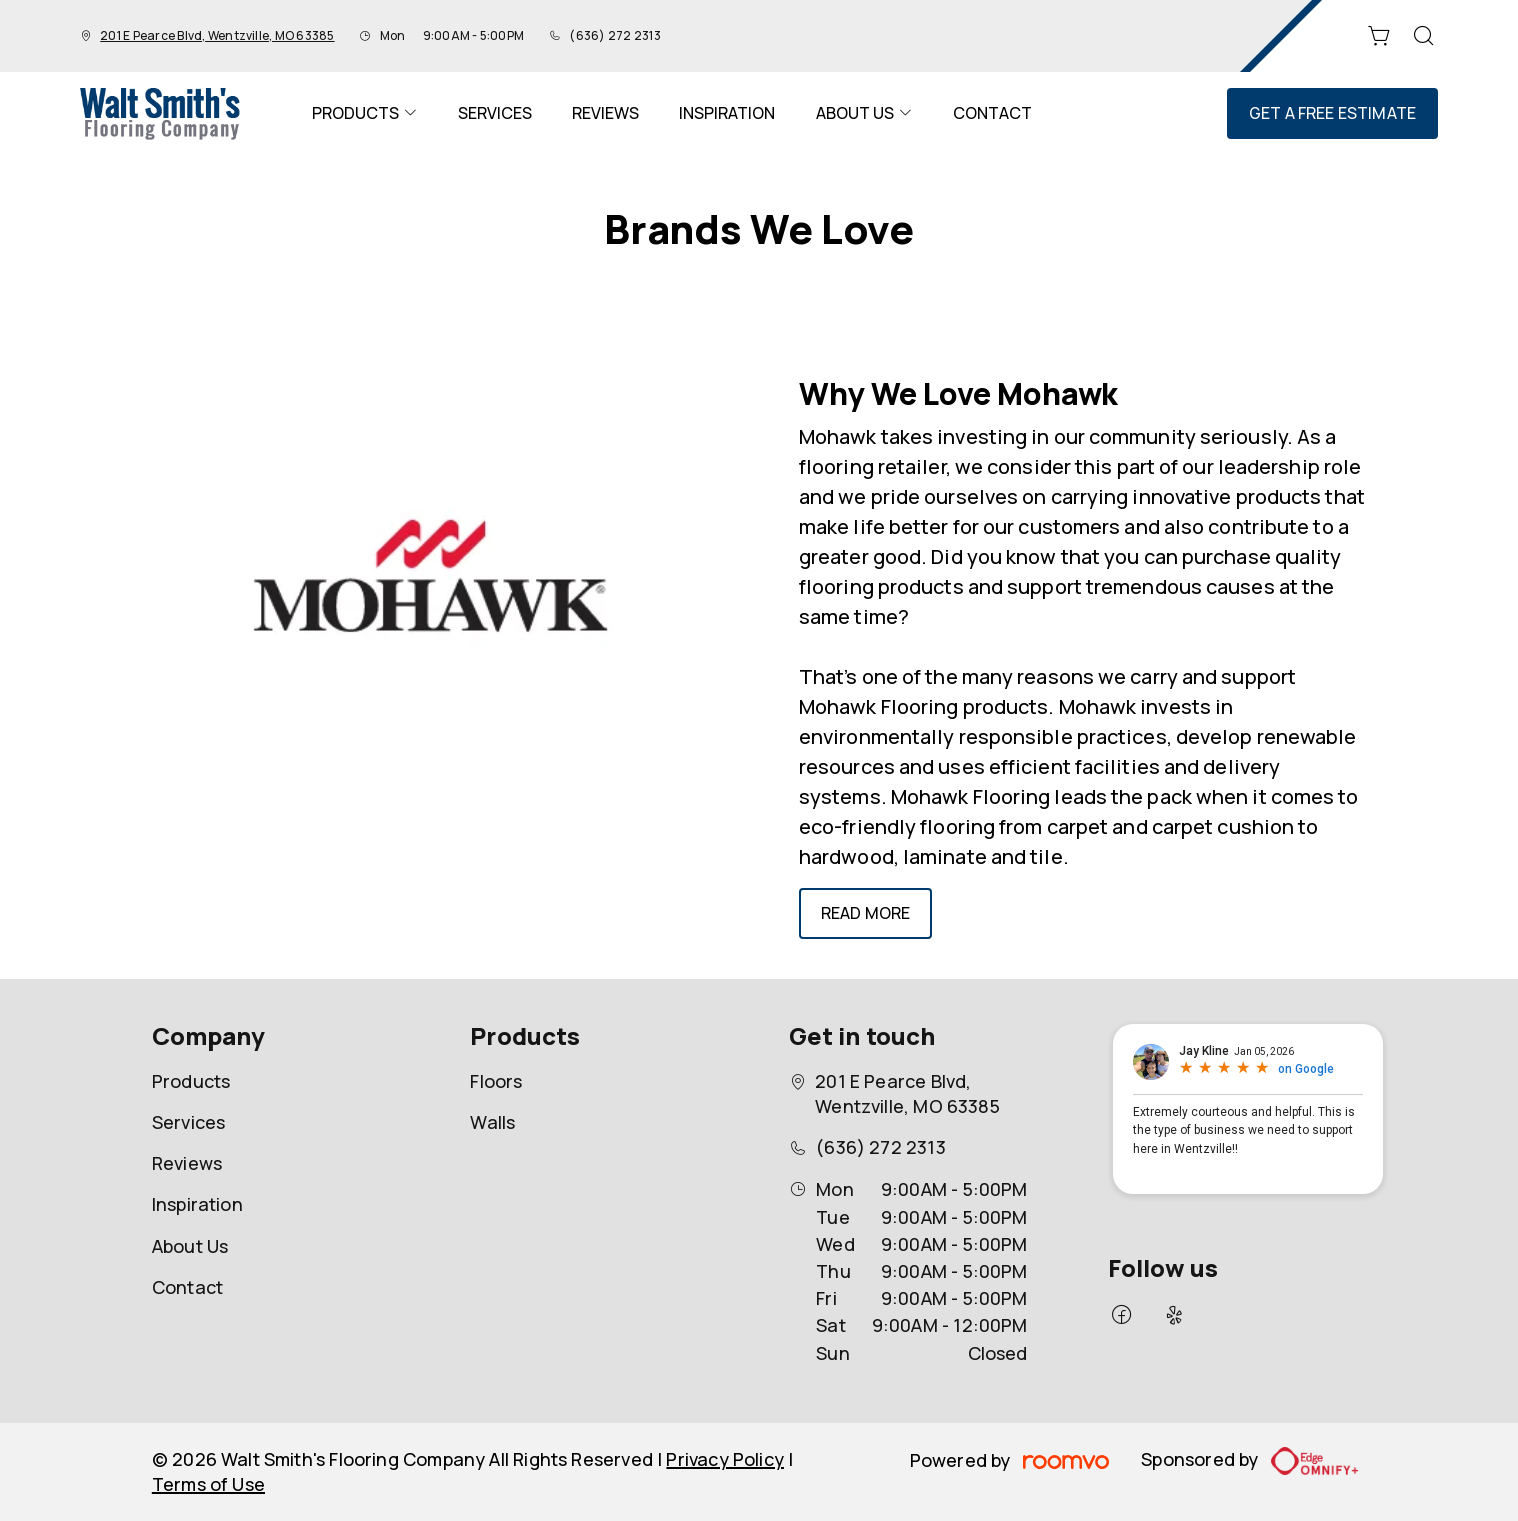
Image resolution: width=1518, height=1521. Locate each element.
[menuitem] (365, 114)
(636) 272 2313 (614, 35)
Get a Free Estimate (1332, 113)
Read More (865, 913)
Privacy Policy (725, 1459)
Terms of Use (208, 1484)
